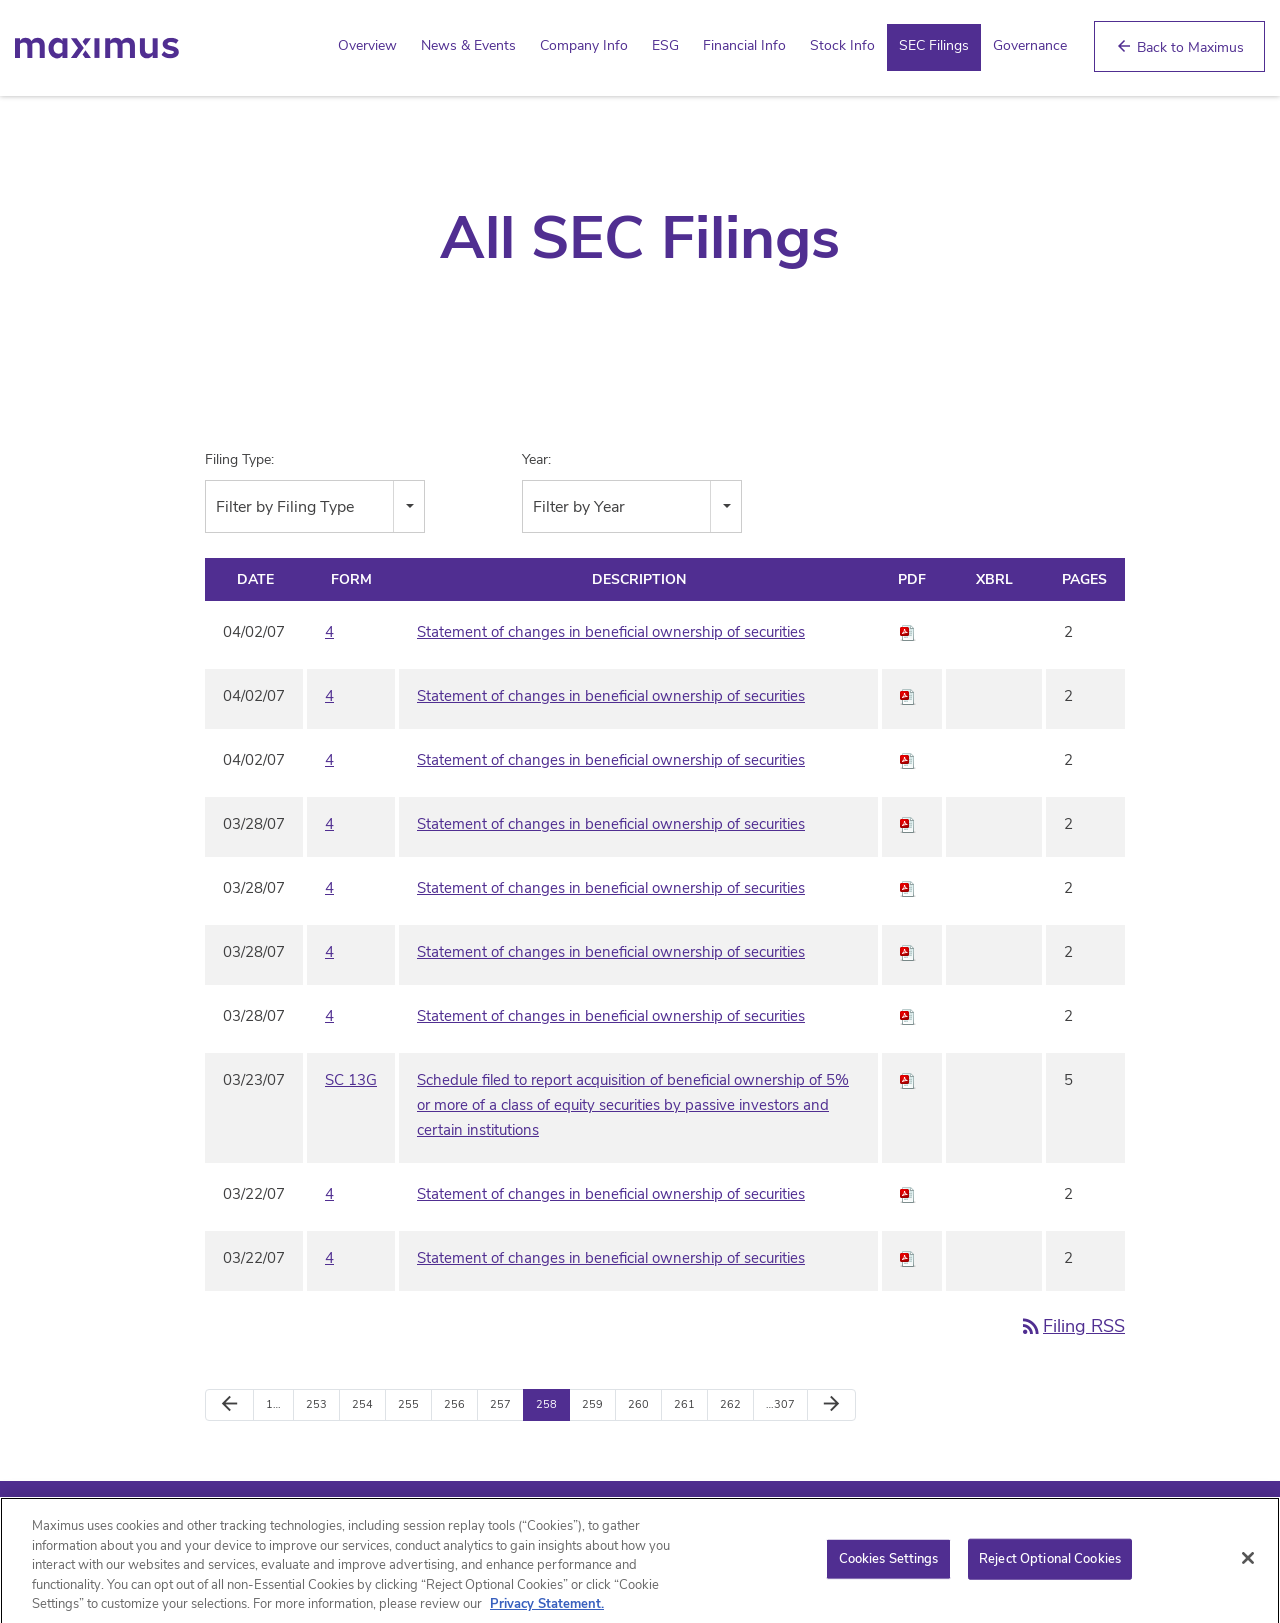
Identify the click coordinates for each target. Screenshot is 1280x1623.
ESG (665, 45)
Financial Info (744, 45)
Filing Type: (239, 460)
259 (592, 1404)
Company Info (584, 45)
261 (684, 1404)
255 (408, 1404)
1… (273, 1404)
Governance (1030, 45)
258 (546, 1404)
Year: (536, 460)
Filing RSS (1072, 1326)
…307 (780, 1404)
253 (316, 1404)
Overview (367, 45)
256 (454, 1404)
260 (638, 1404)
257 (500, 1404)
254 (362, 1404)
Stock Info (842, 45)
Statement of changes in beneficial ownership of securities (611, 632)
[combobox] (315, 506)
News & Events (468, 45)
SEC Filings (934, 45)
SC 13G (351, 1080)
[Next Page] (831, 1405)
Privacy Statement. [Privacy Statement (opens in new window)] (547, 1613)
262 (730, 1404)
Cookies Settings (889, 1567)
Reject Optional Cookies (1050, 1567)
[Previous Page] (229, 1405)
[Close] (1248, 1567)
